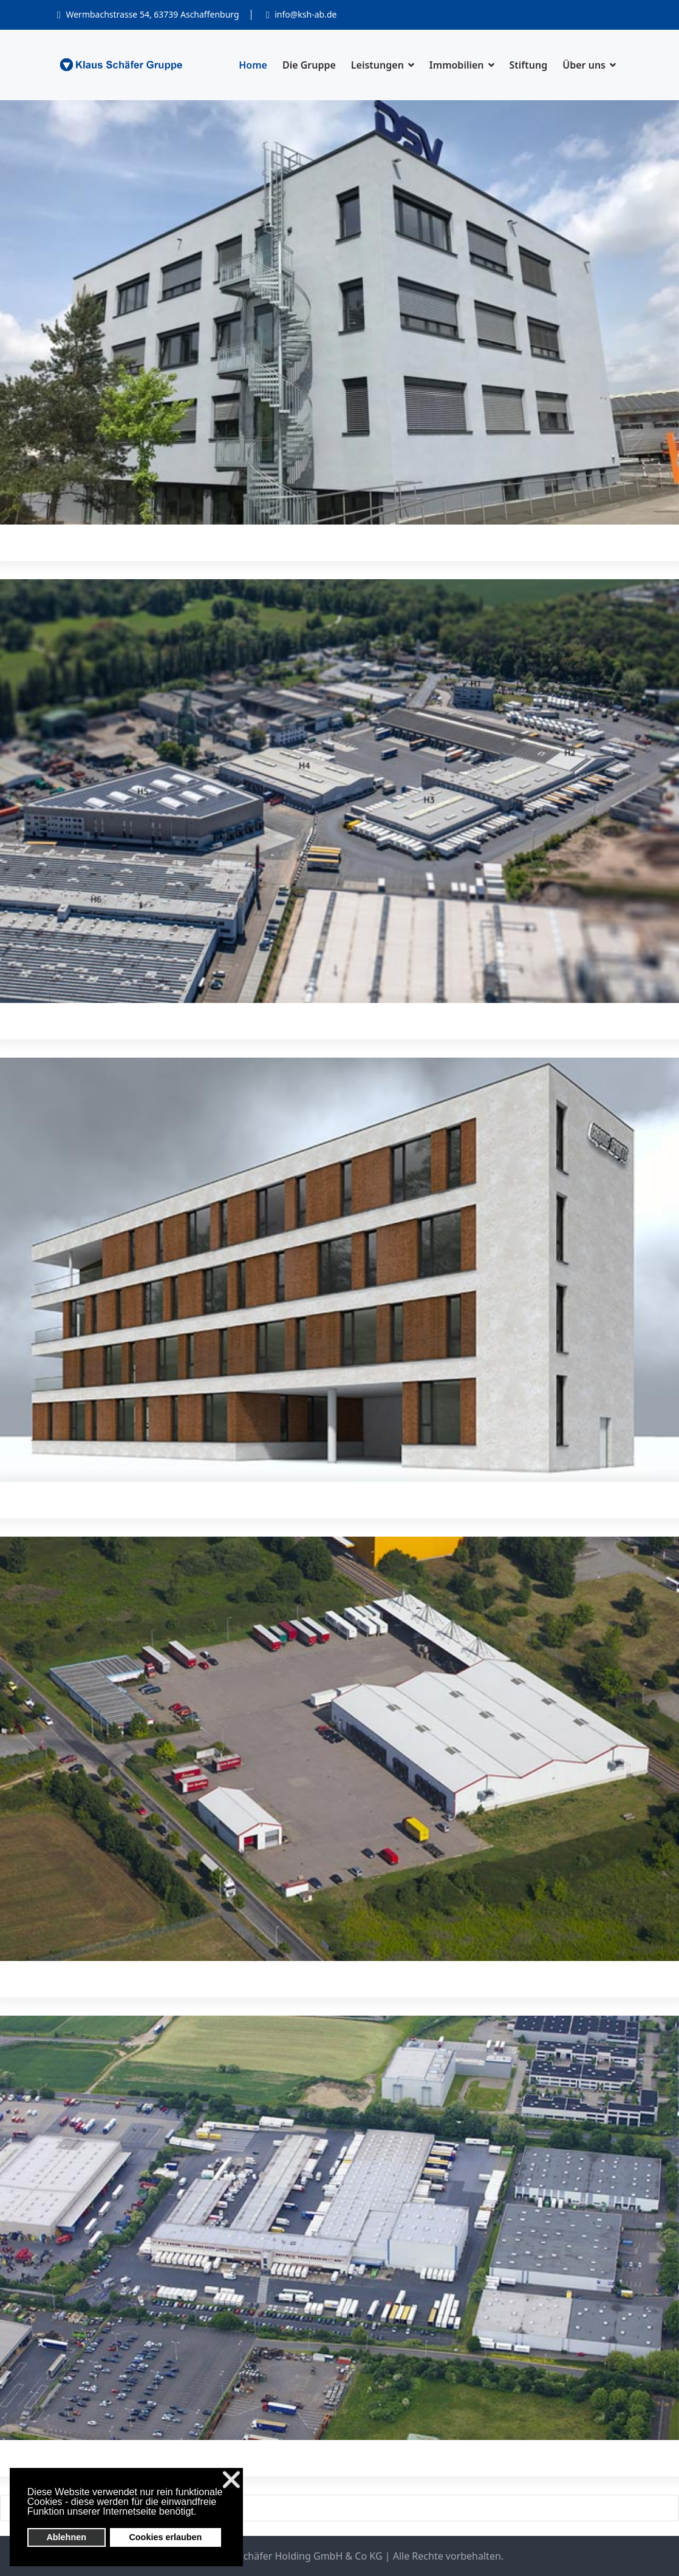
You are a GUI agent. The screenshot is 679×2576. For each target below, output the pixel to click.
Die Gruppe (309, 65)
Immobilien (456, 65)
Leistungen (377, 65)
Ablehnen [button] (66, 2537)
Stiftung (529, 65)
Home (253, 65)
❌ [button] (231, 2480)
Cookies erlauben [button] (165, 2537)
